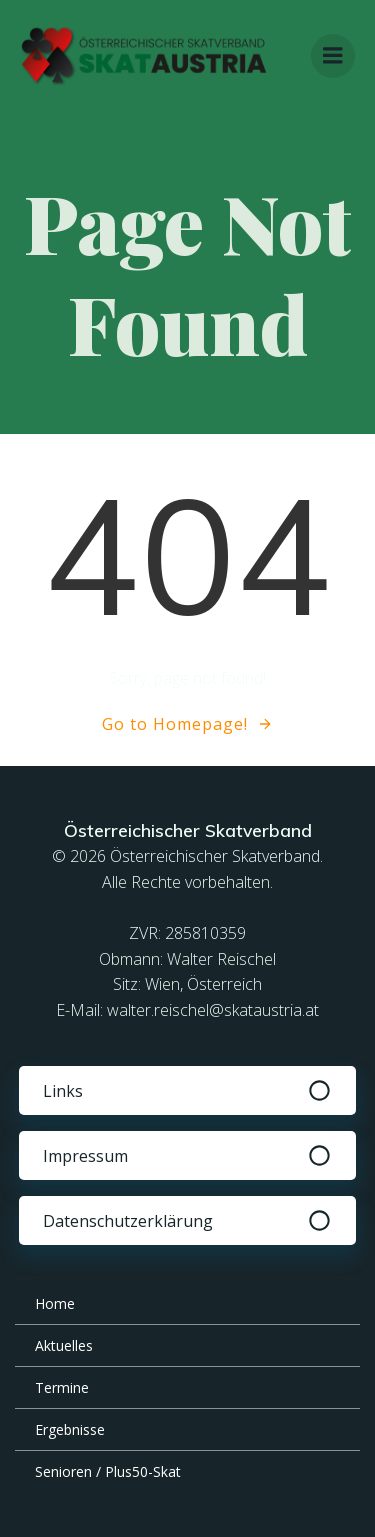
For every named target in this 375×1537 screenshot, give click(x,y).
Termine (62, 1387)
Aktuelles (64, 1345)
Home (55, 1303)
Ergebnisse (70, 1429)
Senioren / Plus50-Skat (108, 1471)
